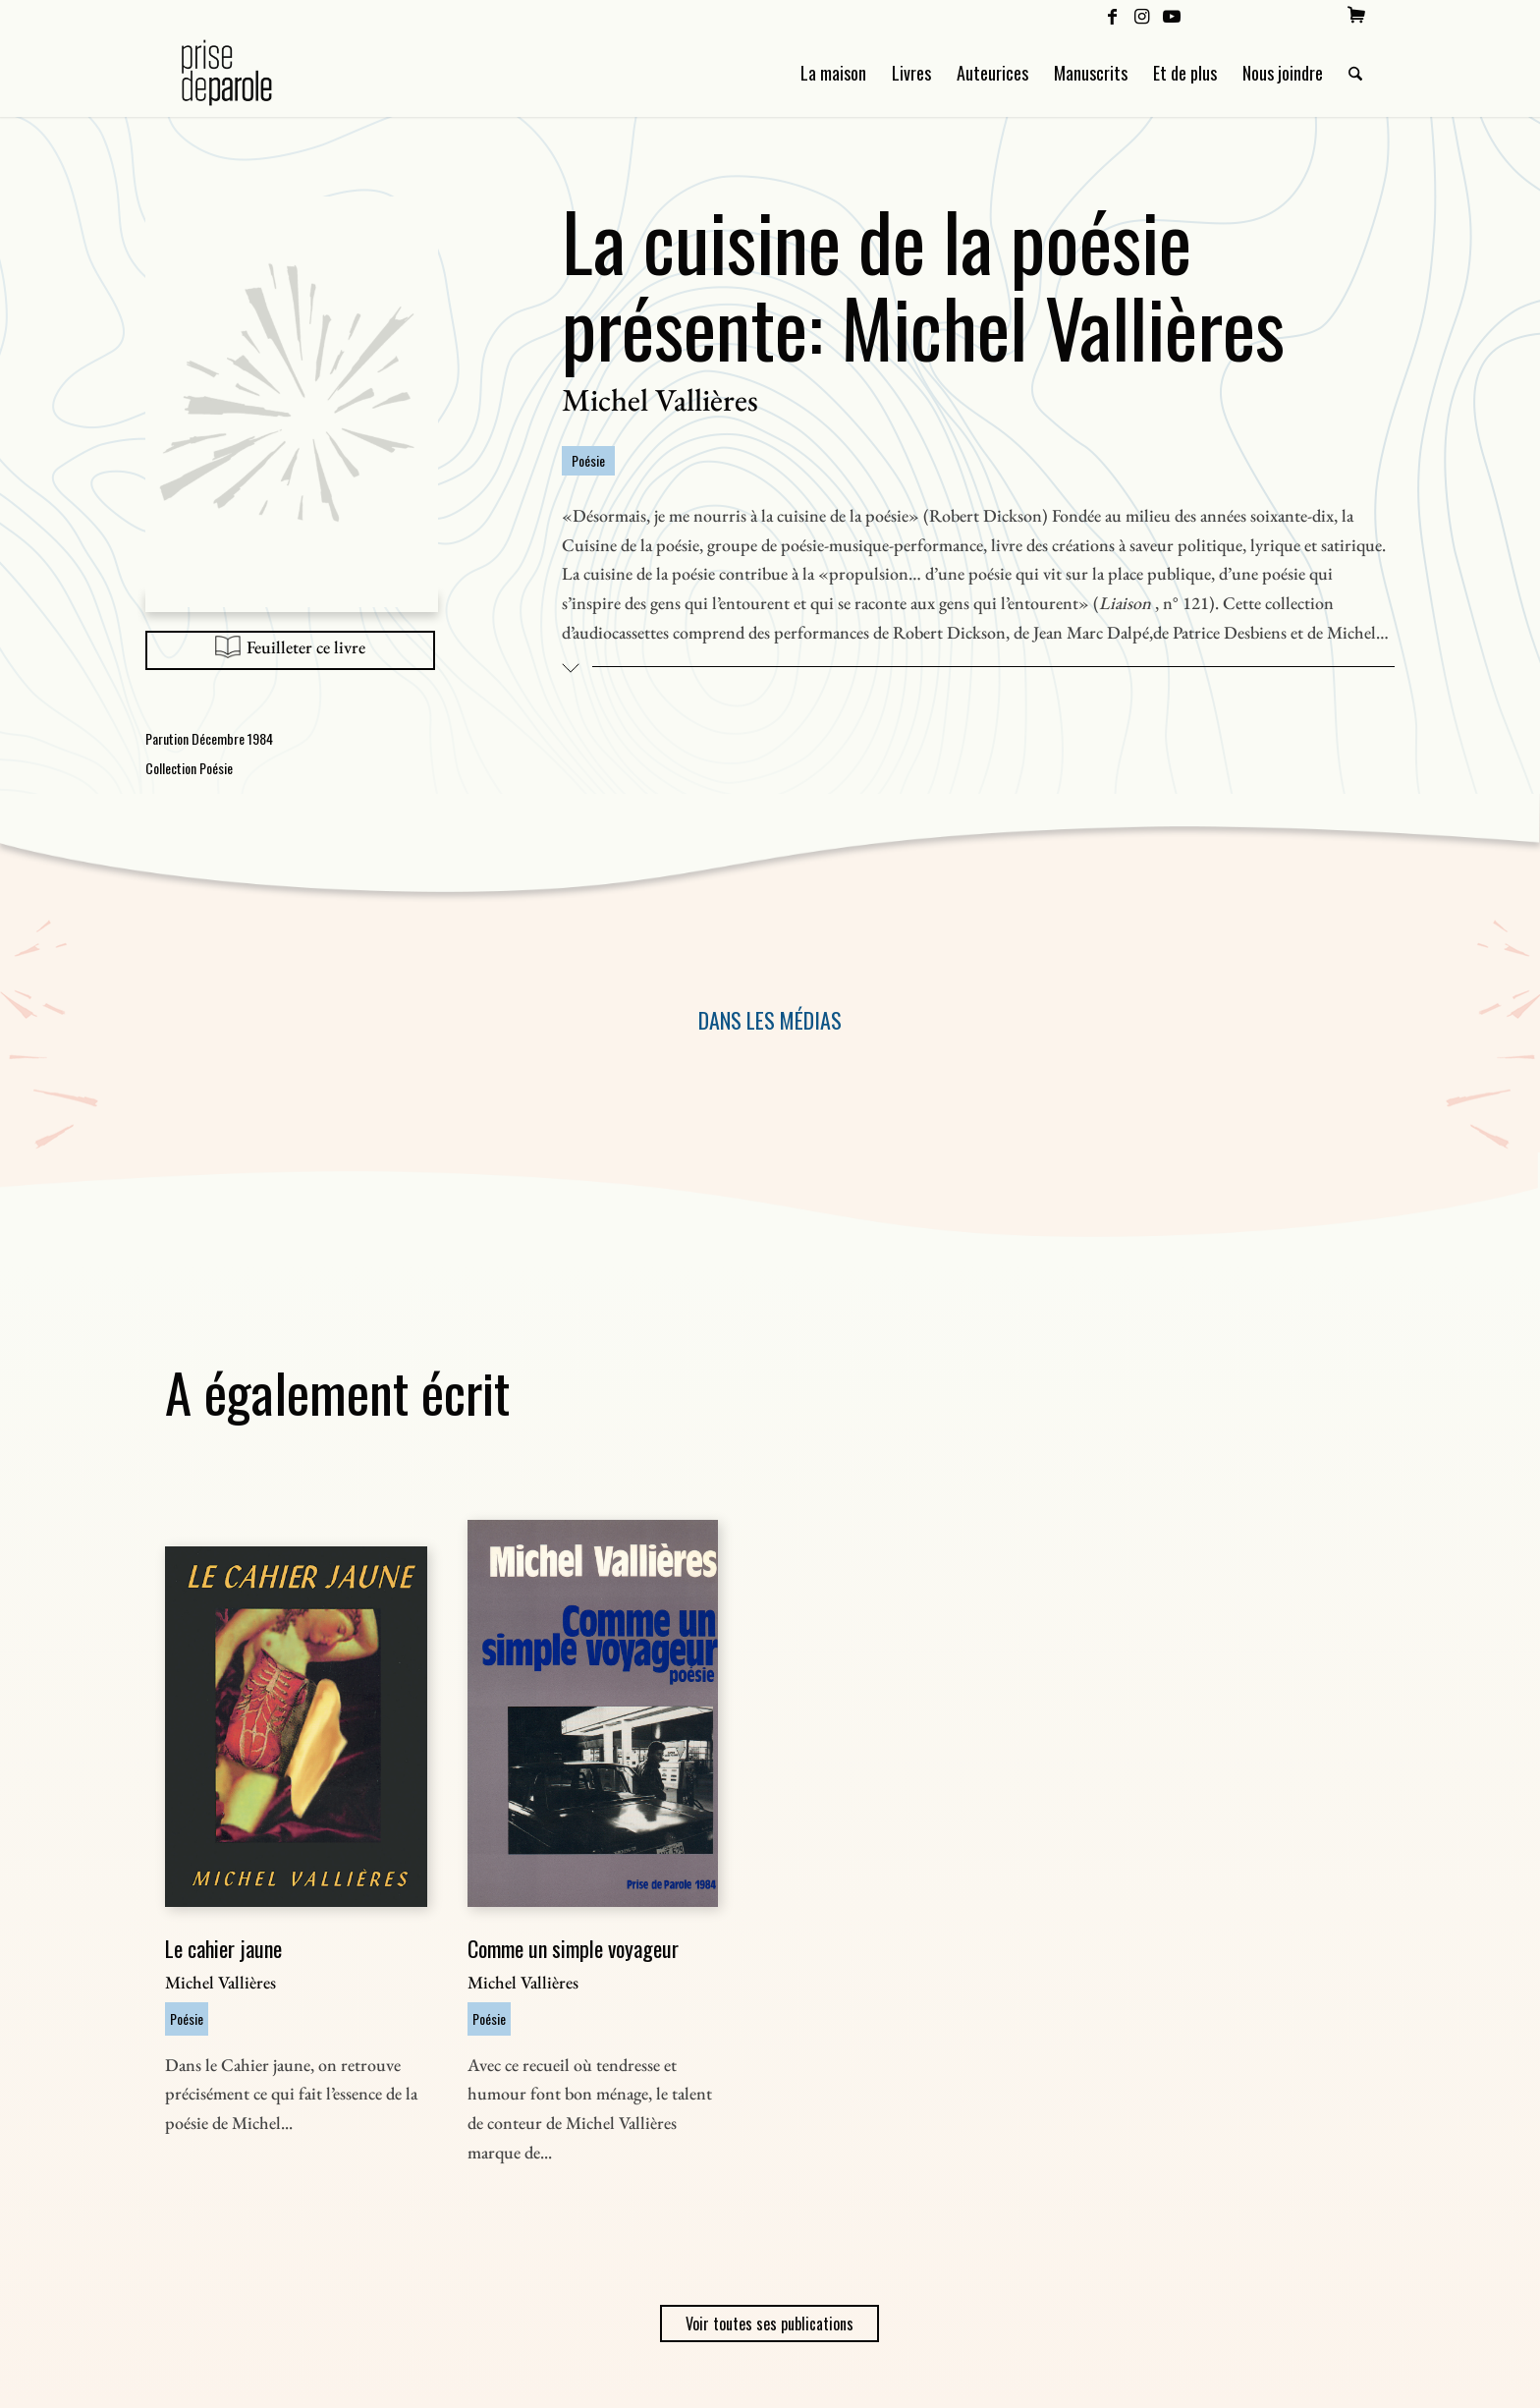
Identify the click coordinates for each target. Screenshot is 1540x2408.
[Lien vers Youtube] (1171, 14)
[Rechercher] (1355, 72)
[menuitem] (1356, 15)
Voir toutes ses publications (769, 2323)
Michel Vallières (660, 399)
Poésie (588, 460)
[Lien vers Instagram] (1142, 14)
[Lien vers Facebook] (1112, 14)
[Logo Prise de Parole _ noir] (250, 72)
